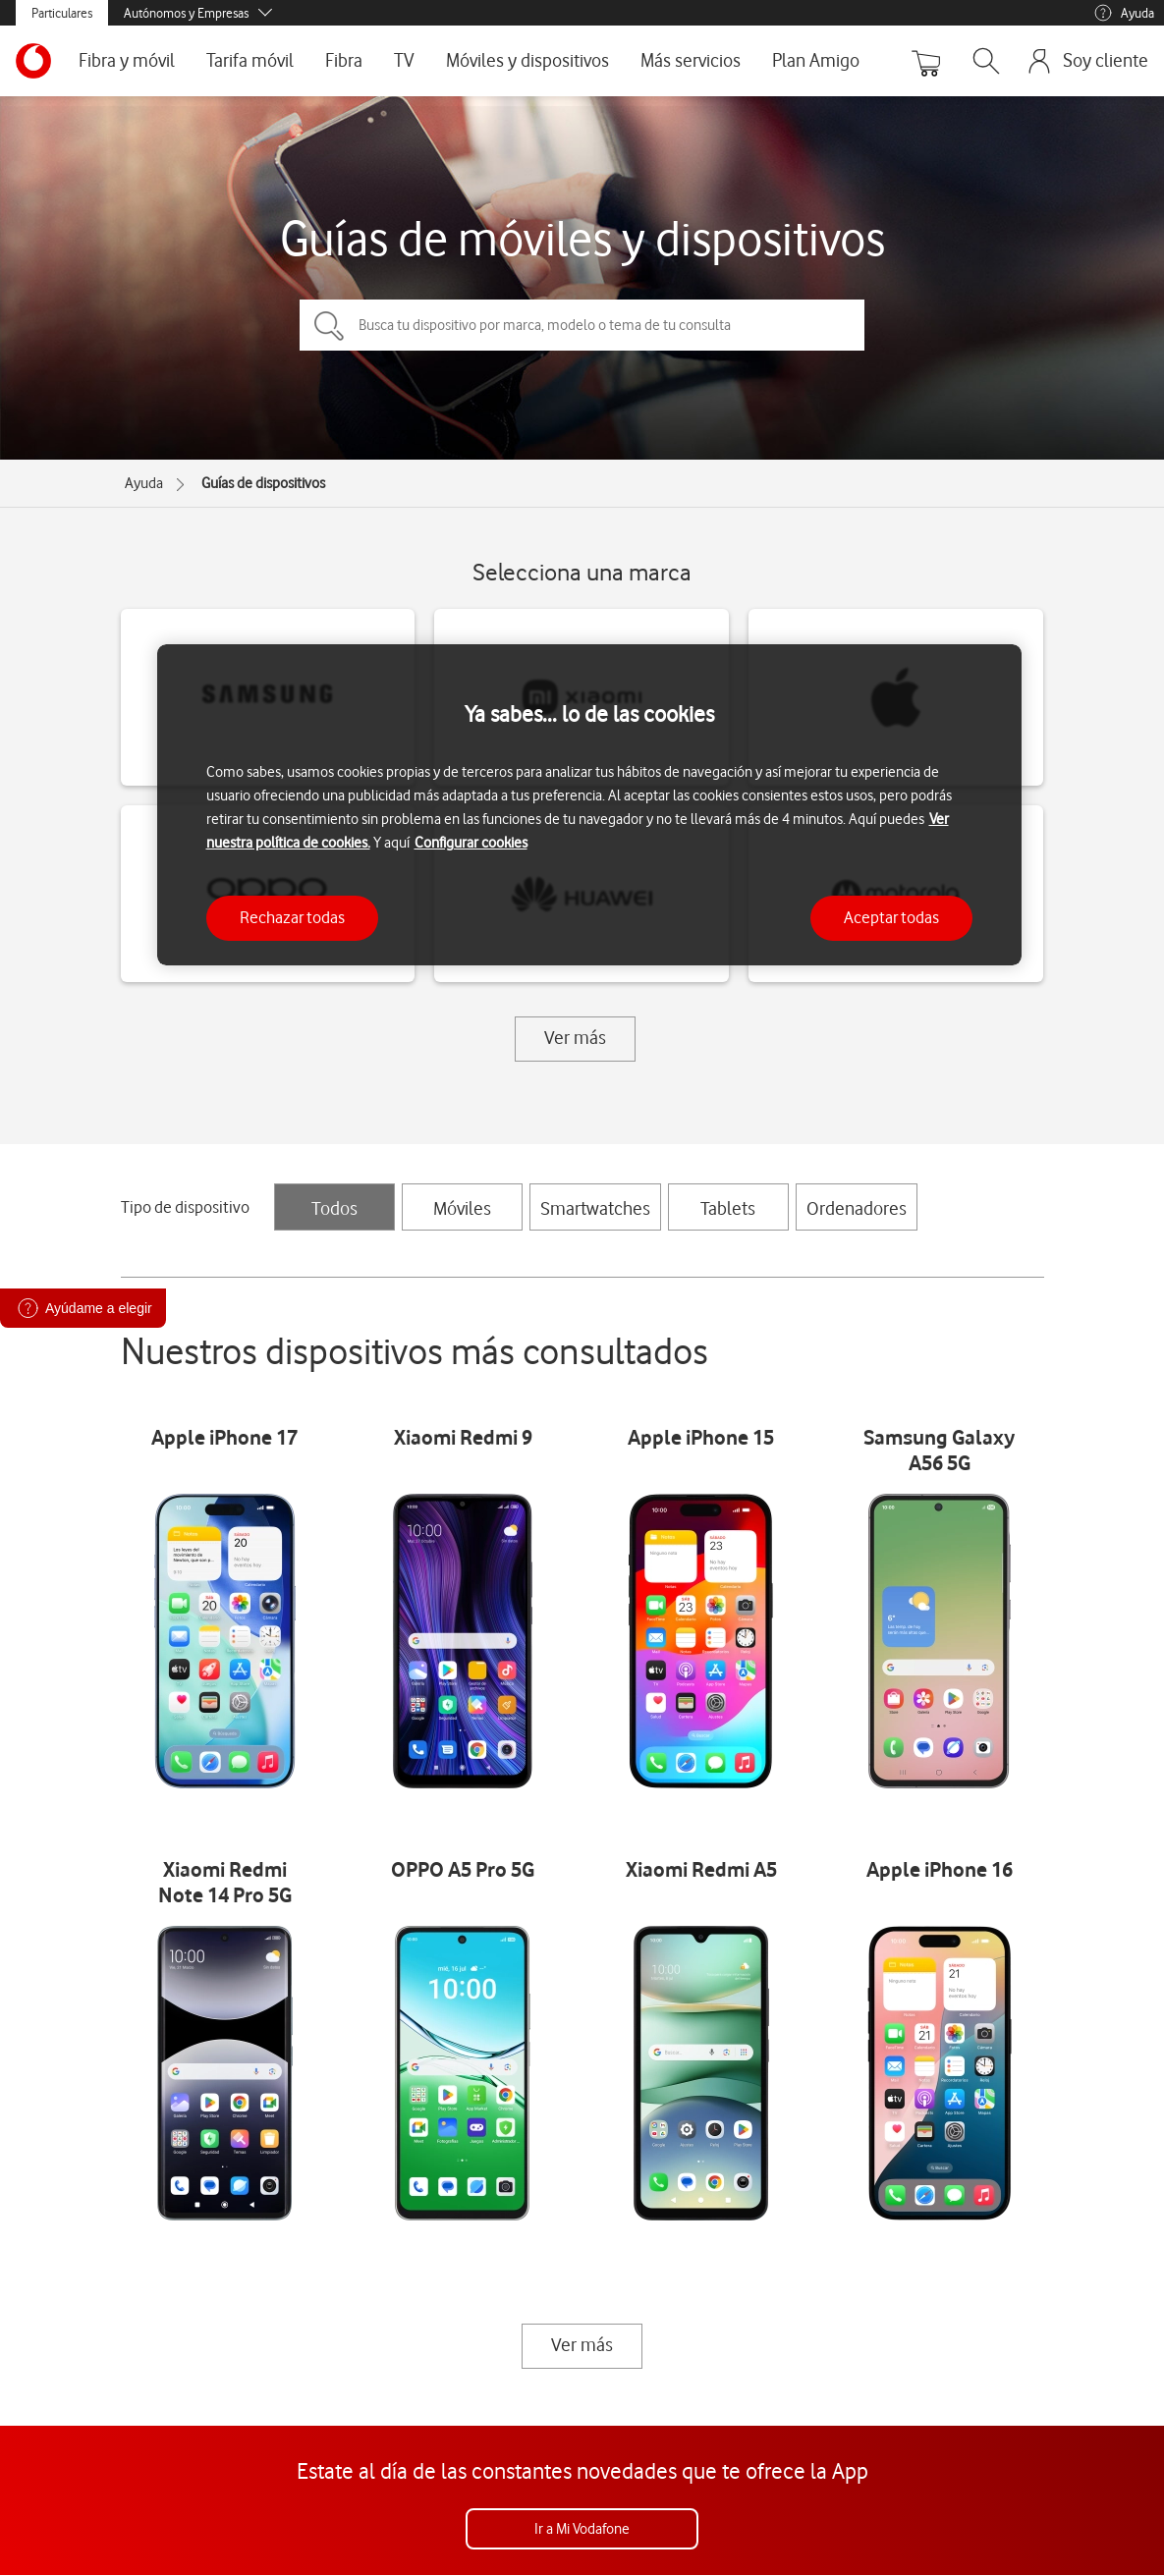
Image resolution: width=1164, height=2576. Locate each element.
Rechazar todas (292, 917)
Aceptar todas (891, 917)
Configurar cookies (471, 842)
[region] (589, 804)
